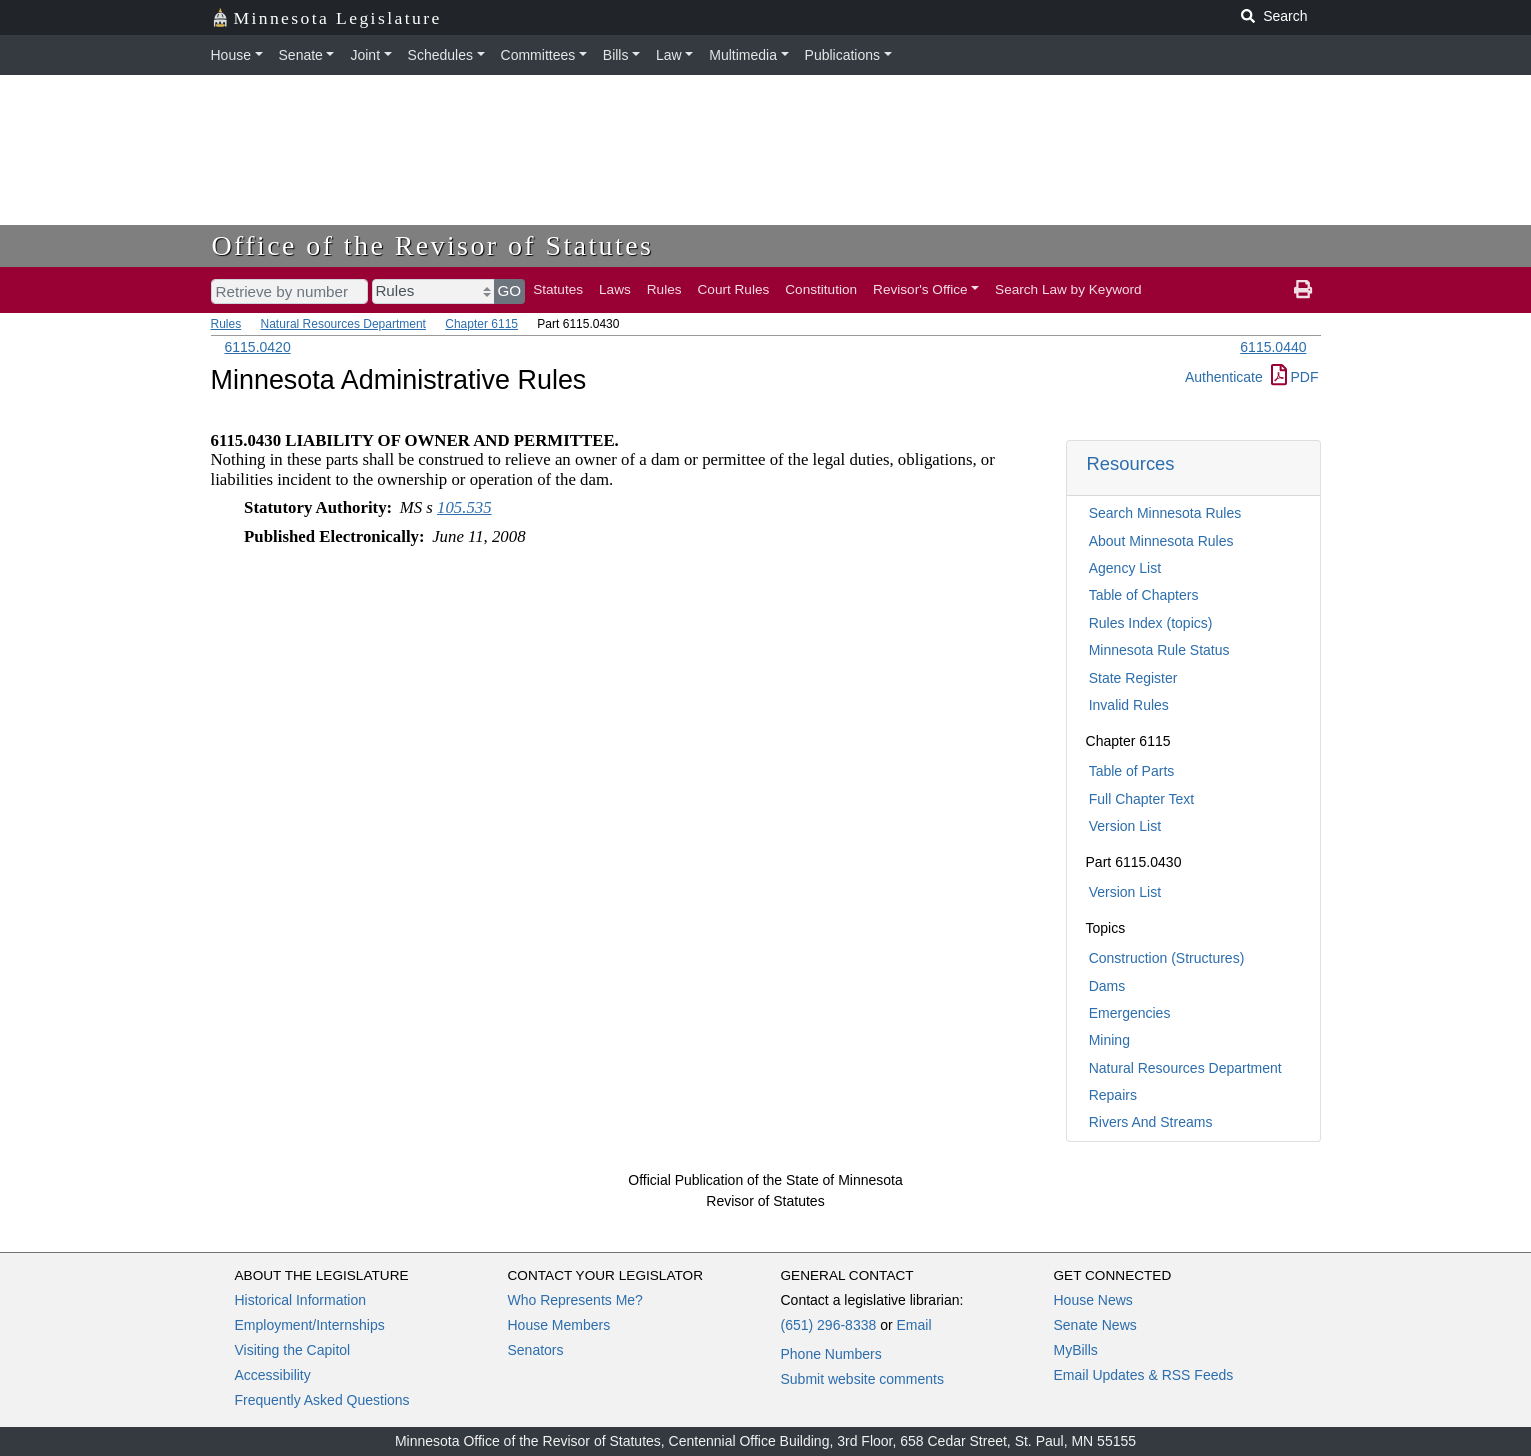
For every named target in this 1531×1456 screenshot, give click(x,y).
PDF (1295, 377)
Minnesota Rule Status (1159, 650)
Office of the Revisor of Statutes (433, 245)
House (231, 55)
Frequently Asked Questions (322, 1400)
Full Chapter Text (1142, 799)
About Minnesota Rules (1161, 541)
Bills (616, 55)
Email (913, 1325)
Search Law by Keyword (1068, 289)
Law (669, 55)
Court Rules (734, 289)
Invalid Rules (1129, 705)
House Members (559, 1325)
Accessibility (273, 1375)
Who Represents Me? (575, 1300)
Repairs (1113, 1095)
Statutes (558, 289)
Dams (1107, 986)
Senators (536, 1350)
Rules (664, 289)
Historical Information (301, 1300)
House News (1093, 1300)
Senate (301, 55)
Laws (615, 289)
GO (510, 290)
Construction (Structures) (1167, 958)
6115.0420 (258, 347)
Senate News (1095, 1325)
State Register (1133, 678)
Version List (1125, 826)
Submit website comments (862, 1379)
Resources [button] (1131, 463)
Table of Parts (1132, 771)
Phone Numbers (831, 1354)
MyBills (1076, 1350)
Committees (538, 55)
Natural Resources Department (343, 324)
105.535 (464, 507)
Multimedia (743, 55)
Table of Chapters (1144, 595)
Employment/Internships (310, 1325)
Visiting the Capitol (293, 1350)
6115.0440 (1273, 347)
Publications (843, 55)
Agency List (1125, 568)
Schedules (440, 55)
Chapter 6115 (481, 324)
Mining (1109, 1040)
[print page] (1303, 290)
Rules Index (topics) (1151, 623)
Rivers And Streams (1151, 1122)
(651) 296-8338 (829, 1325)
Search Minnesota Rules (1165, 513)
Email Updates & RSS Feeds (1144, 1375)
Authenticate (1224, 377)
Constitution (821, 289)
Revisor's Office (920, 289)
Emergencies (1130, 1013)
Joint (365, 55)
